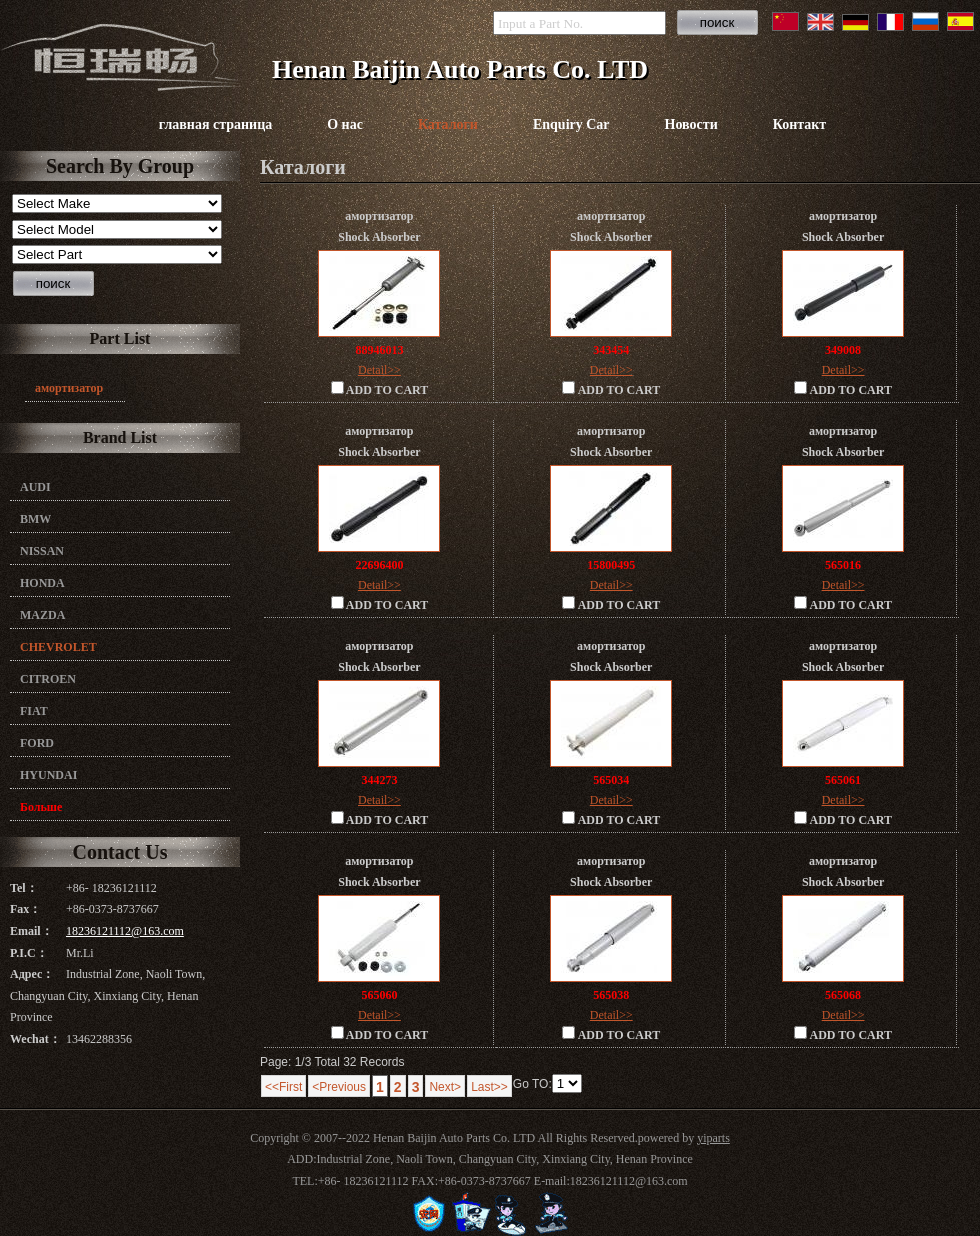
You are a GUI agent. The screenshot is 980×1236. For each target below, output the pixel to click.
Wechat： (35, 1039)
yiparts (713, 1138)
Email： (31, 931)
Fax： (25, 909)
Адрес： (32, 974)
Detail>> (379, 370)
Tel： (24, 888)
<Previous (339, 1087)
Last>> (489, 1087)
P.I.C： (29, 953)
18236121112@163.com (125, 931)
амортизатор (69, 388)
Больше (41, 807)
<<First (283, 1087)
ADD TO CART (380, 389)
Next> (445, 1087)
